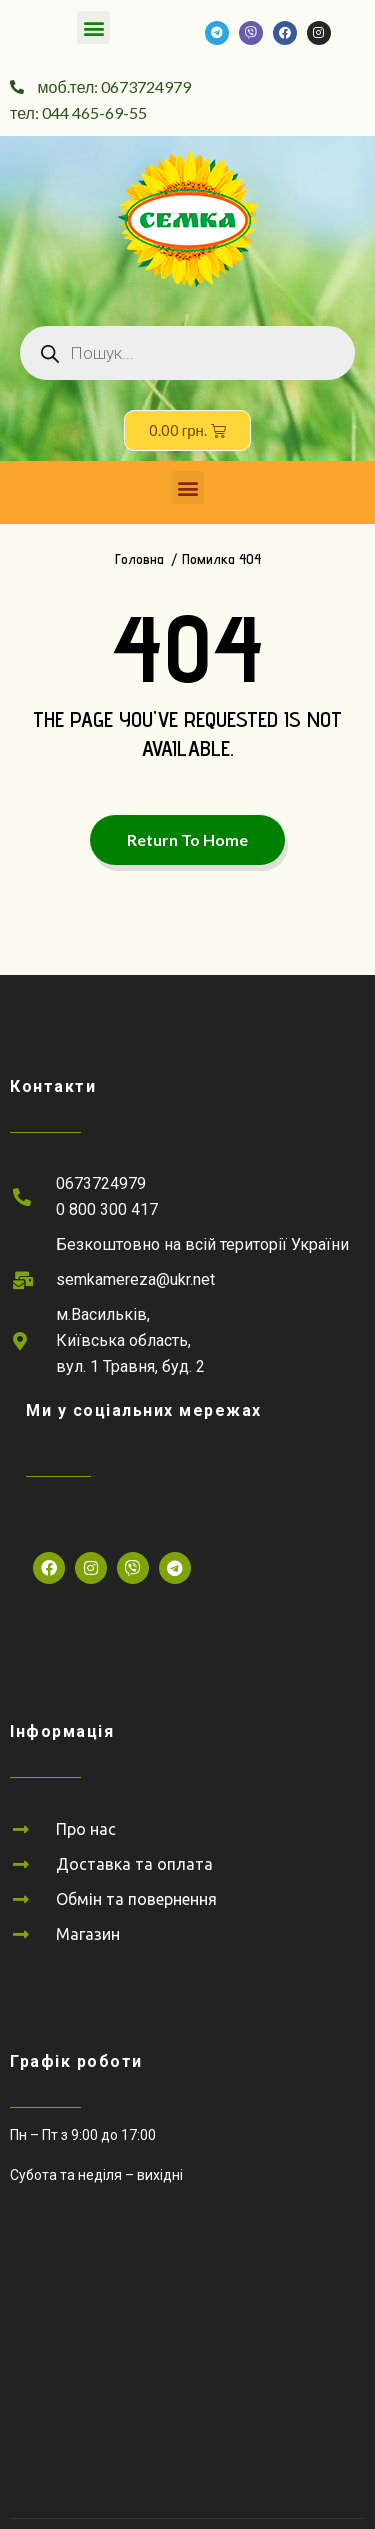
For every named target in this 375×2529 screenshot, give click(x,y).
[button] (93, 27)
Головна (139, 559)
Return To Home (187, 839)
